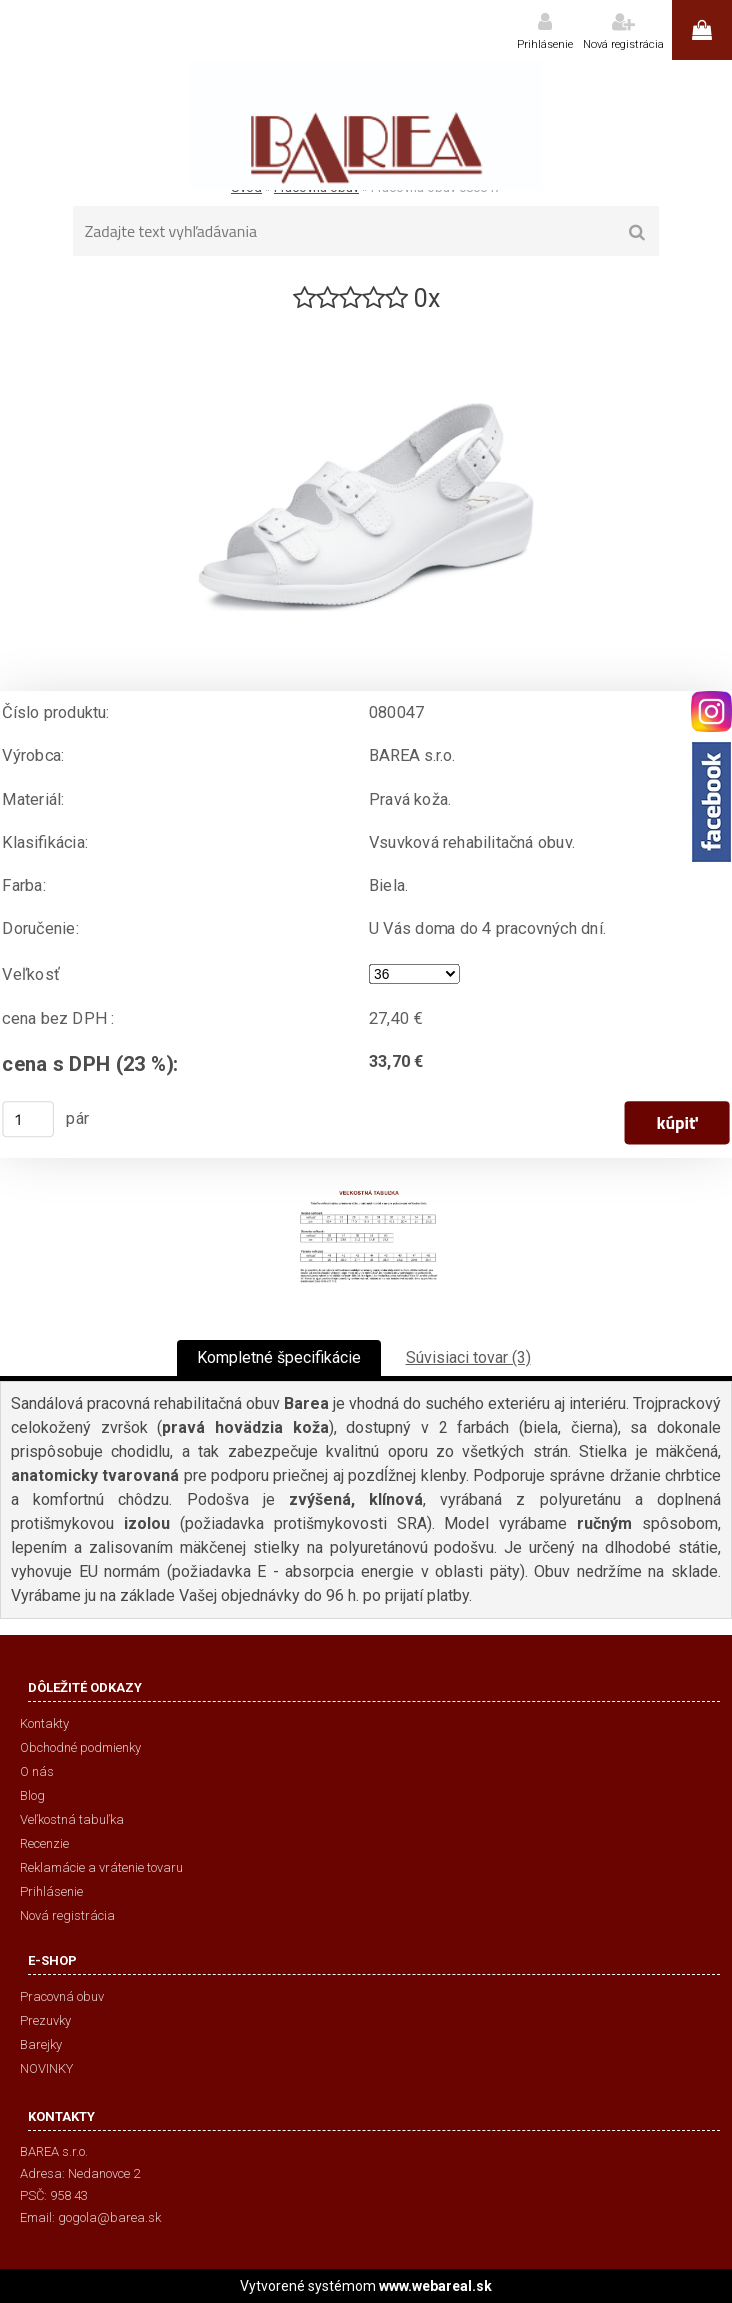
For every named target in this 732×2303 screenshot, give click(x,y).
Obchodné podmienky (80, 1747)
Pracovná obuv (62, 1996)
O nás (37, 1771)
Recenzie (44, 1843)
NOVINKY (46, 2068)
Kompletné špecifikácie (279, 1357)
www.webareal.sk (435, 2286)
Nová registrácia (623, 44)
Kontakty (44, 1723)
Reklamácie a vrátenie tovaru (101, 1867)
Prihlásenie (545, 44)
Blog (32, 1795)
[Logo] (366, 125)
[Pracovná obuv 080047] (366, 323)
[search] (637, 233)
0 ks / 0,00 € (702, 30)
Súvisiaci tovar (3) (468, 1357)
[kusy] (28, 1119)
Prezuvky (45, 2020)
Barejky (41, 2044)
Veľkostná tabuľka (72, 1819)
